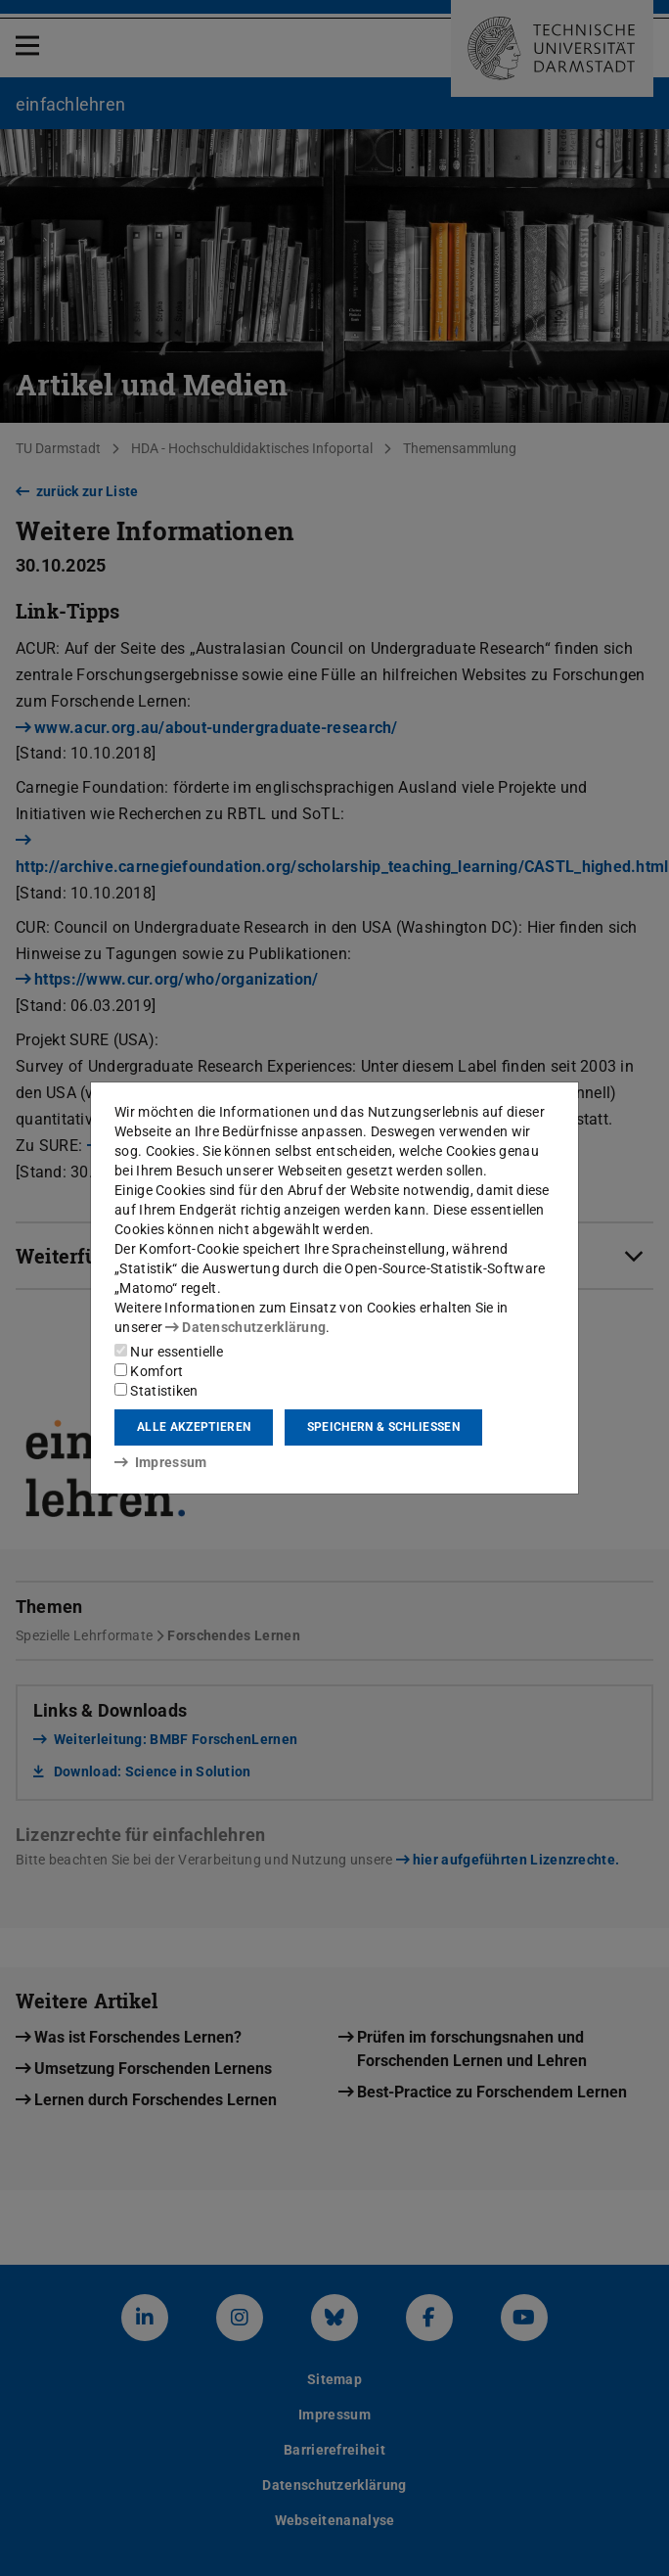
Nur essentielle (168, 1351)
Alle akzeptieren (193, 1427)
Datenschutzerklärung (245, 1327)
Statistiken (156, 1391)
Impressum (160, 1462)
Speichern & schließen (383, 1427)
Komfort (148, 1371)
